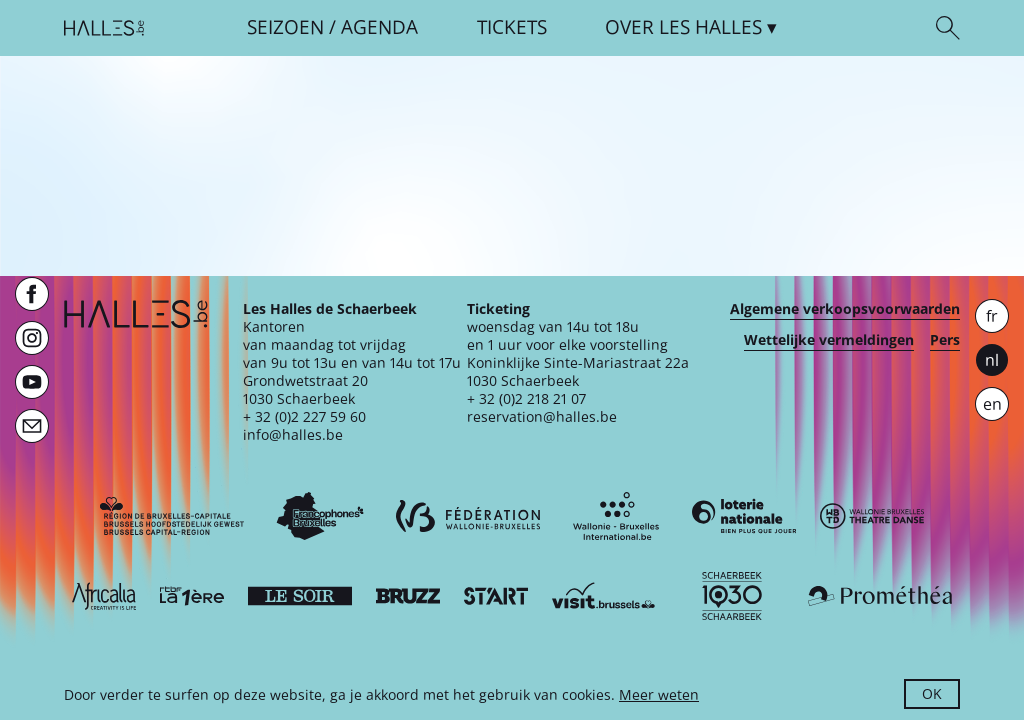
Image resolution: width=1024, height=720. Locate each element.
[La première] (192, 596)
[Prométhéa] (880, 596)
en (992, 404)
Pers (945, 340)
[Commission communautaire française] (320, 516)
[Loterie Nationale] (744, 516)
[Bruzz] (408, 596)
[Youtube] (32, 382)
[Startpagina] (104, 28)
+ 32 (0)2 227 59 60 (304, 416)
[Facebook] (32, 294)
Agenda (379, 27)
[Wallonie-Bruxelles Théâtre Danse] (872, 516)
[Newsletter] (32, 426)
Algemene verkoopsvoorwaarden (845, 309)
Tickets (512, 27)
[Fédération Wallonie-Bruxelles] (468, 516)
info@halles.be (293, 434)
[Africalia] (104, 596)
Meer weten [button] (659, 694)
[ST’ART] (496, 596)
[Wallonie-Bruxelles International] (616, 516)
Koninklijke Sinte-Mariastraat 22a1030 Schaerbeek (578, 371)
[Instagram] (32, 338)
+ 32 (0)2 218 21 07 (526, 398)
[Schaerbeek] (732, 596)
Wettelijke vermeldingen (829, 340)
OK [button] (932, 693)
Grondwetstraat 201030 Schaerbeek (305, 389)
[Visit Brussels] (604, 596)
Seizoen (285, 27)
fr (992, 316)
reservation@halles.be (542, 416)
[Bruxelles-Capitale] (172, 516)
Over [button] (683, 27)
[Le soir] (300, 596)
